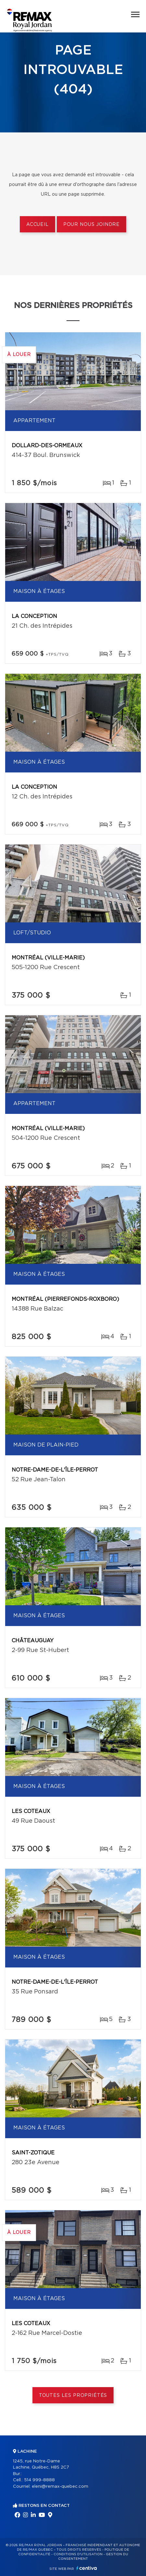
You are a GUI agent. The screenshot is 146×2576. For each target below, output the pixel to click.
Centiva (86, 2568)
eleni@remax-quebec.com (60, 2486)
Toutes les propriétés (73, 2395)
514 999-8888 (39, 2480)
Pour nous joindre (91, 224)
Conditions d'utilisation (78, 2554)
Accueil (37, 224)
